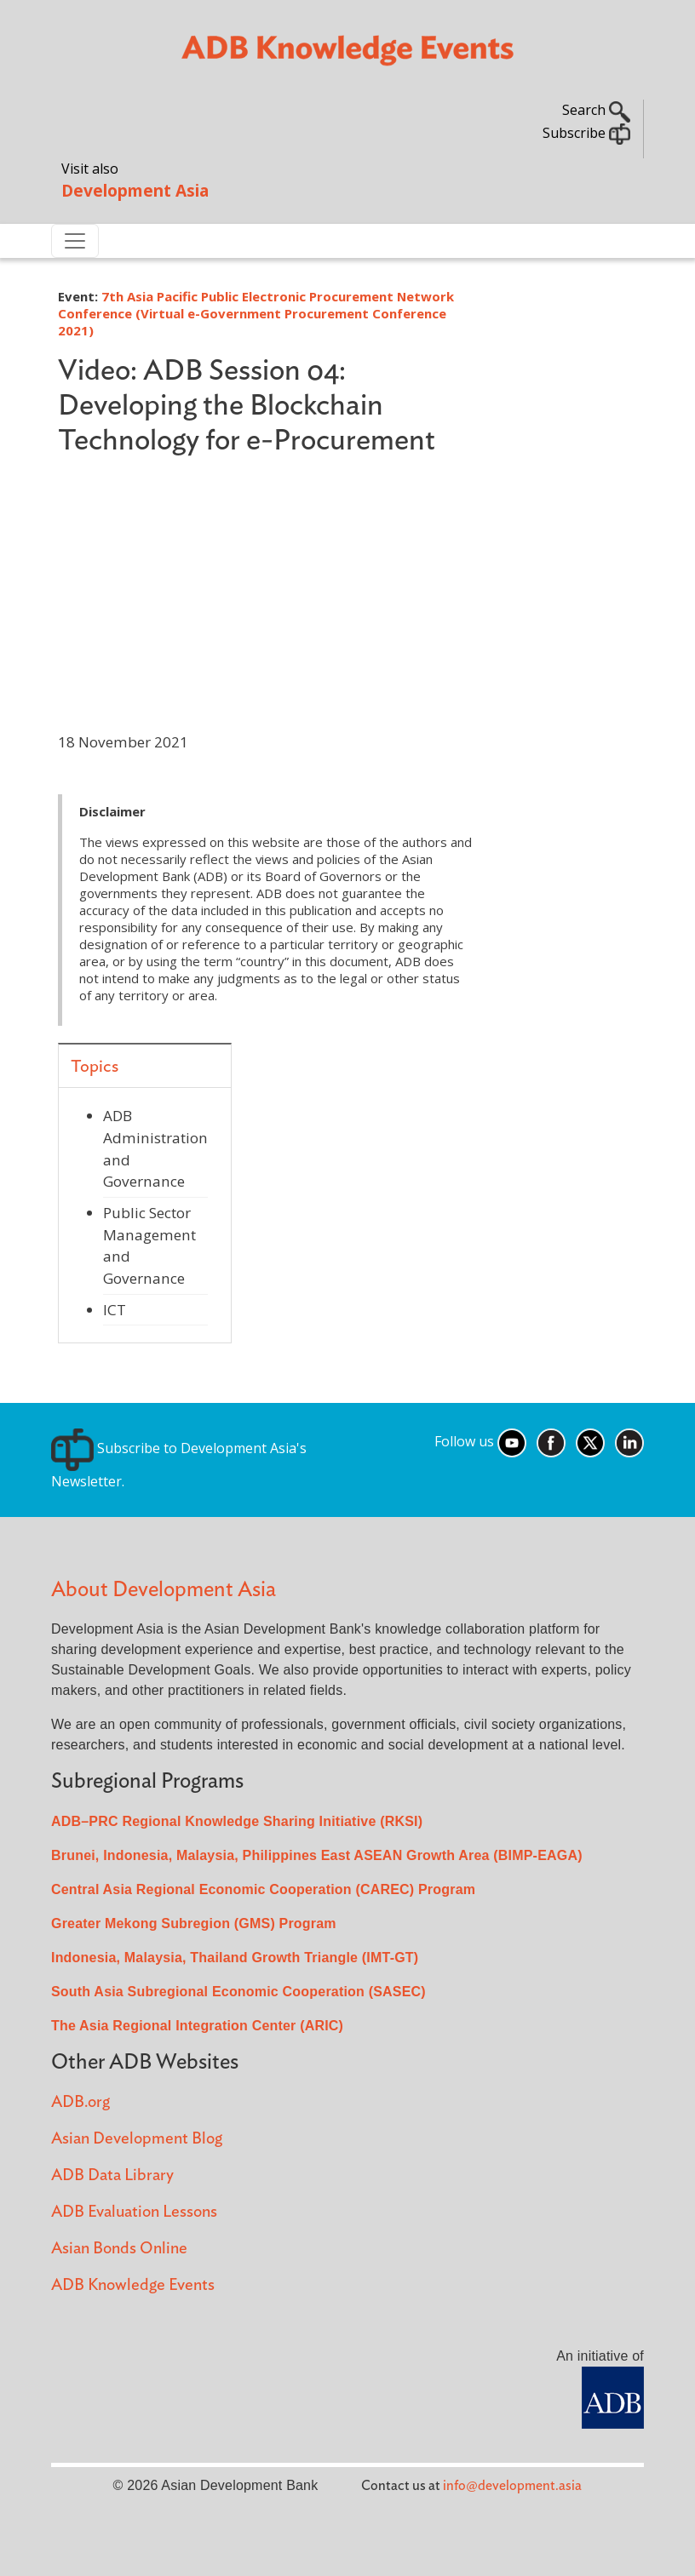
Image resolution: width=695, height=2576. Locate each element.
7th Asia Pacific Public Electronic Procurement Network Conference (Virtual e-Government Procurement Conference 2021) (256, 313)
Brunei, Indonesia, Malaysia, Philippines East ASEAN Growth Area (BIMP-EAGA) (317, 1855)
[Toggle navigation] (75, 241)
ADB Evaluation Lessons (134, 2212)
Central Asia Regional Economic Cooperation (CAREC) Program (263, 1889)
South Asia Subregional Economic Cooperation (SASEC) (238, 1991)
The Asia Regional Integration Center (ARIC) (197, 2025)
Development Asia (135, 190)
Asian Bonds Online (119, 2249)
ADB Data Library (112, 2175)
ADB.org (80, 2102)
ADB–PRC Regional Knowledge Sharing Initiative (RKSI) (236, 1821)
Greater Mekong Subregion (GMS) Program (193, 1923)
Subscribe (586, 132)
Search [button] (596, 109)
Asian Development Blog (136, 2139)
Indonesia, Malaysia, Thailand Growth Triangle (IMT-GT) (234, 1957)
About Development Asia (163, 1589)
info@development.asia (512, 2486)
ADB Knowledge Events (133, 2285)
